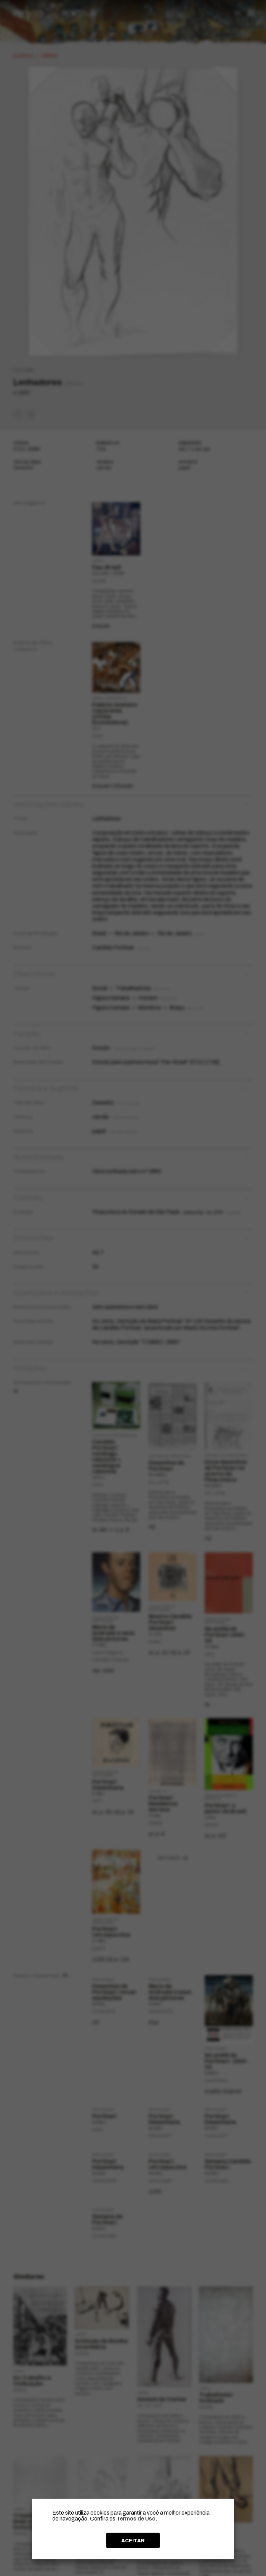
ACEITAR (133, 2540)
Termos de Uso (136, 2519)
